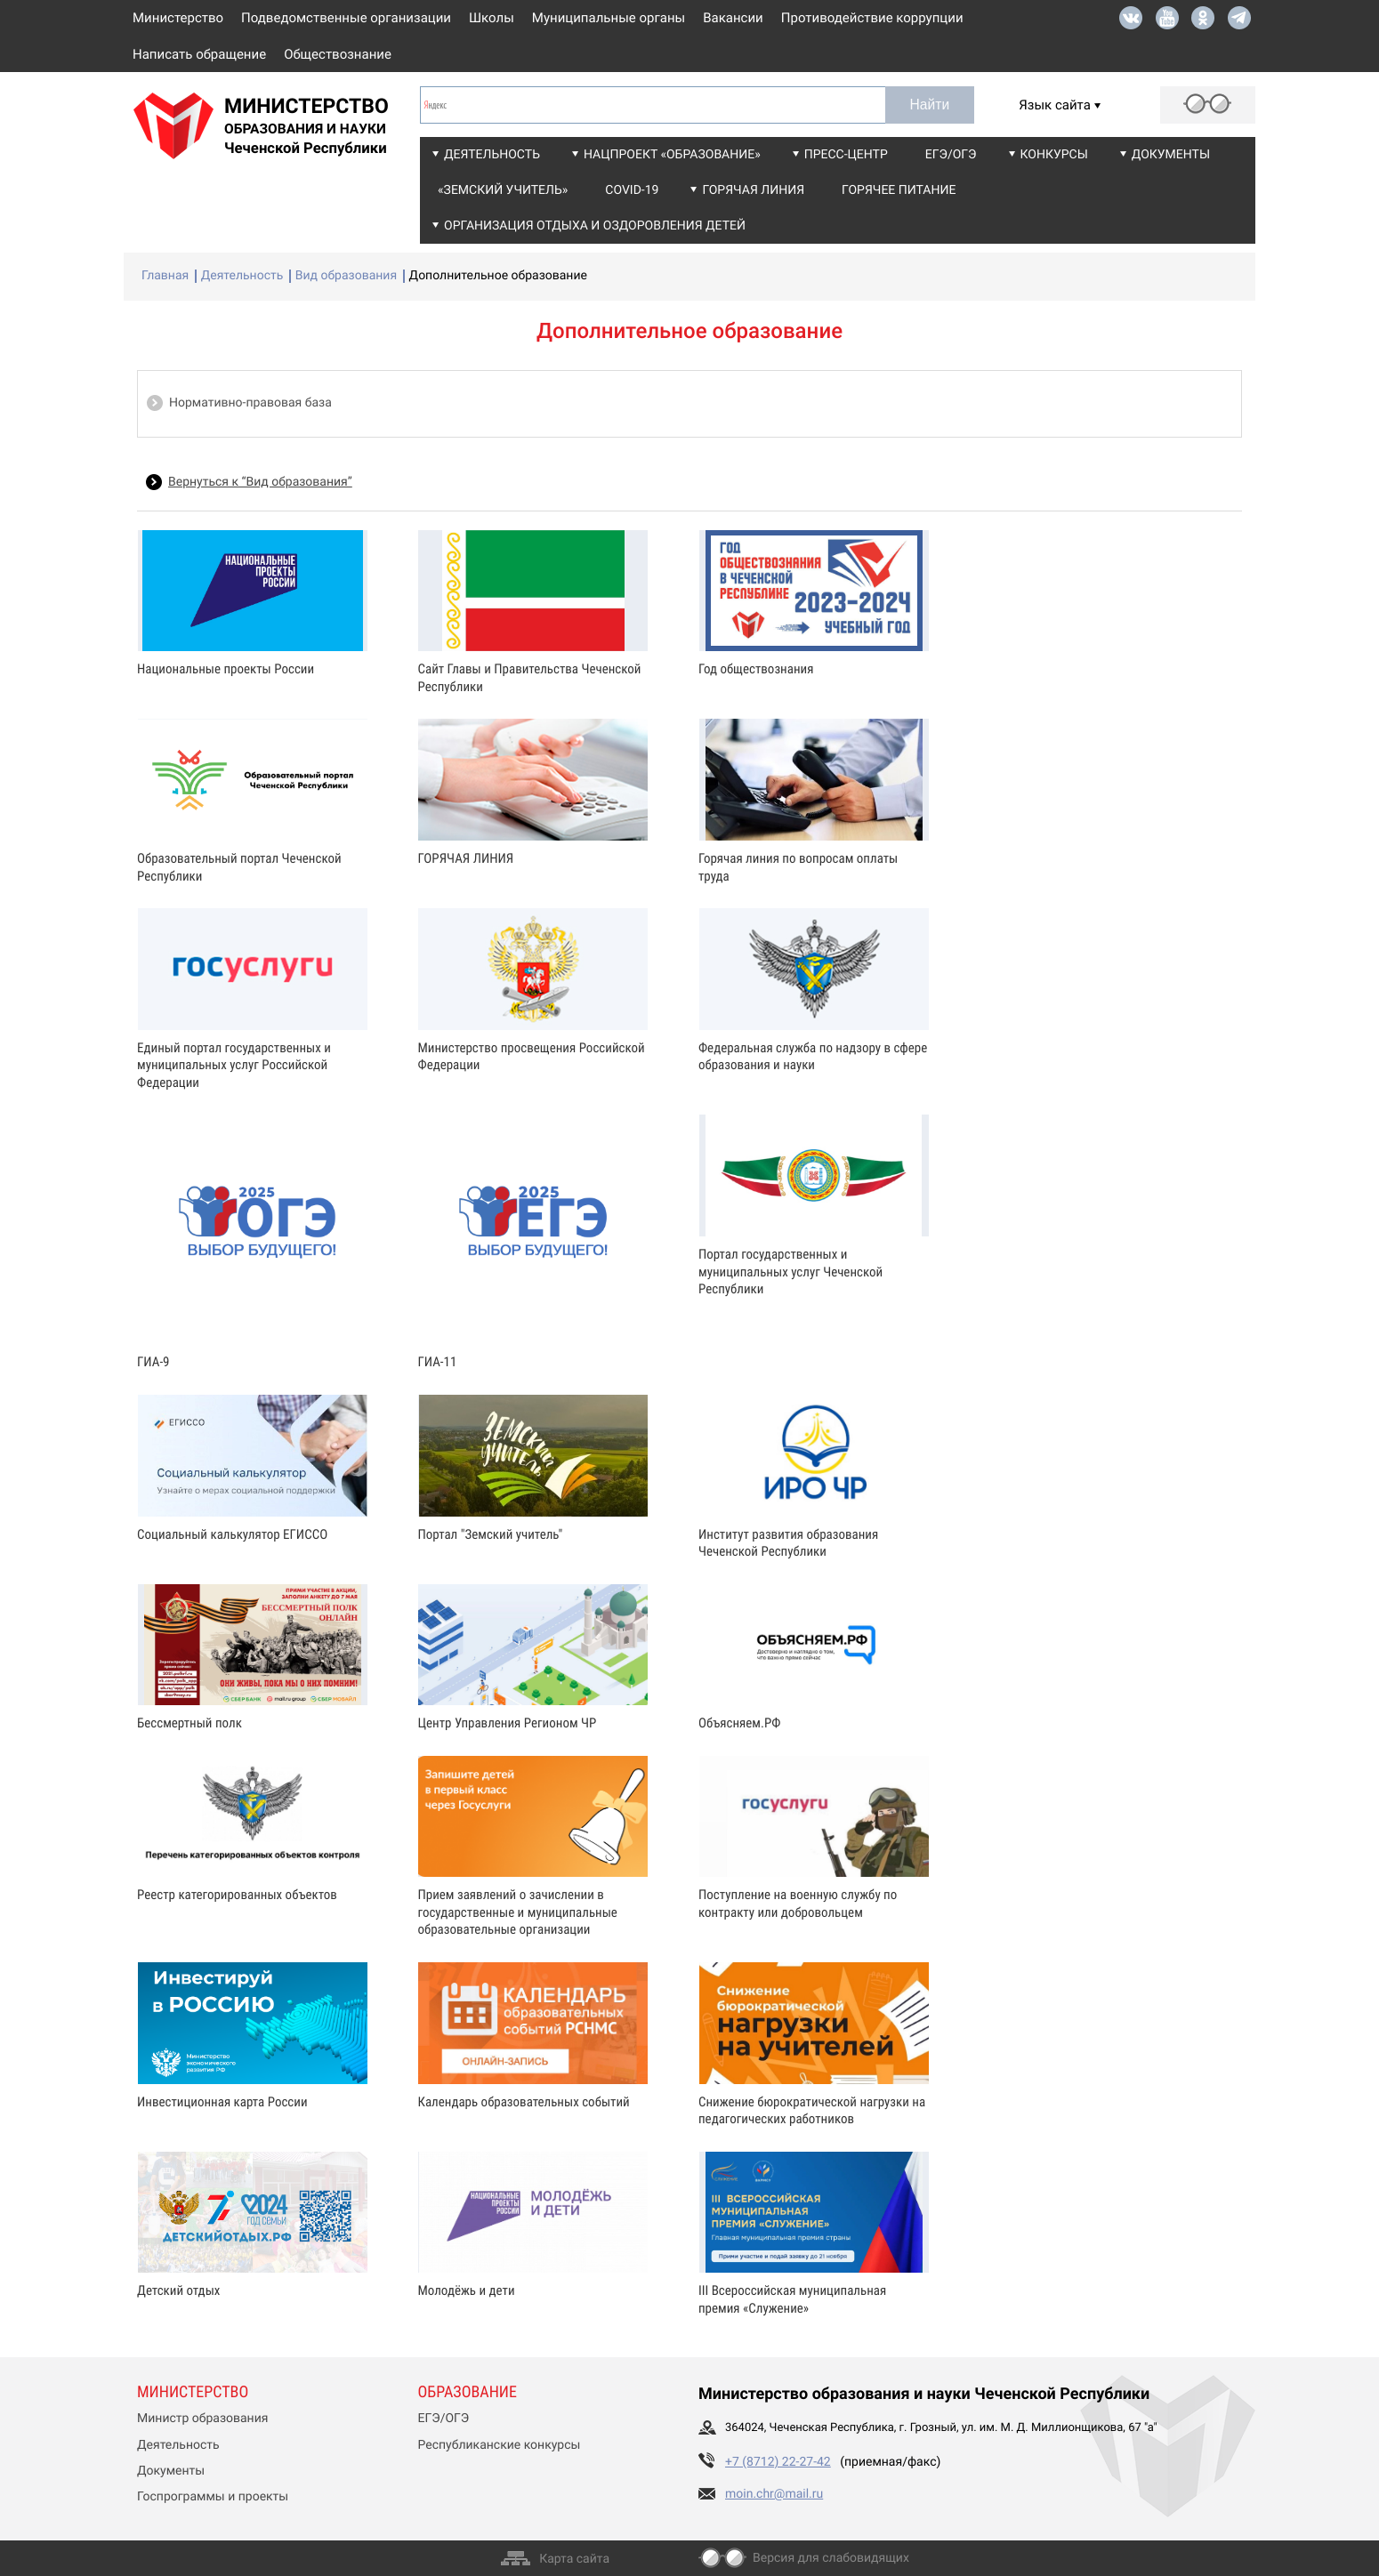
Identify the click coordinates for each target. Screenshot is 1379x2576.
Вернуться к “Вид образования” (260, 482)
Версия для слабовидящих (831, 2558)
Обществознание (337, 54)
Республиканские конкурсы (499, 2445)
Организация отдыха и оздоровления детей (595, 226)
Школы (491, 18)
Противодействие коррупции (872, 18)
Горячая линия (753, 190)
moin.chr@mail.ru (774, 2494)
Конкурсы (1054, 155)
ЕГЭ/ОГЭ (951, 155)
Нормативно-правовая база (250, 403)
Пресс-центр (846, 155)
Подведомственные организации (346, 18)
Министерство (178, 18)
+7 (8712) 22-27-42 (778, 2462)
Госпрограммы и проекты (212, 2497)
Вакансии (733, 18)
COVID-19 (631, 190)
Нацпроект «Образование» (672, 155)
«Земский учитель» (503, 190)
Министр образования (202, 2418)
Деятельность (492, 155)
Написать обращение (199, 54)
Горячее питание (899, 190)
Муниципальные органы (608, 18)
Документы (1171, 155)
